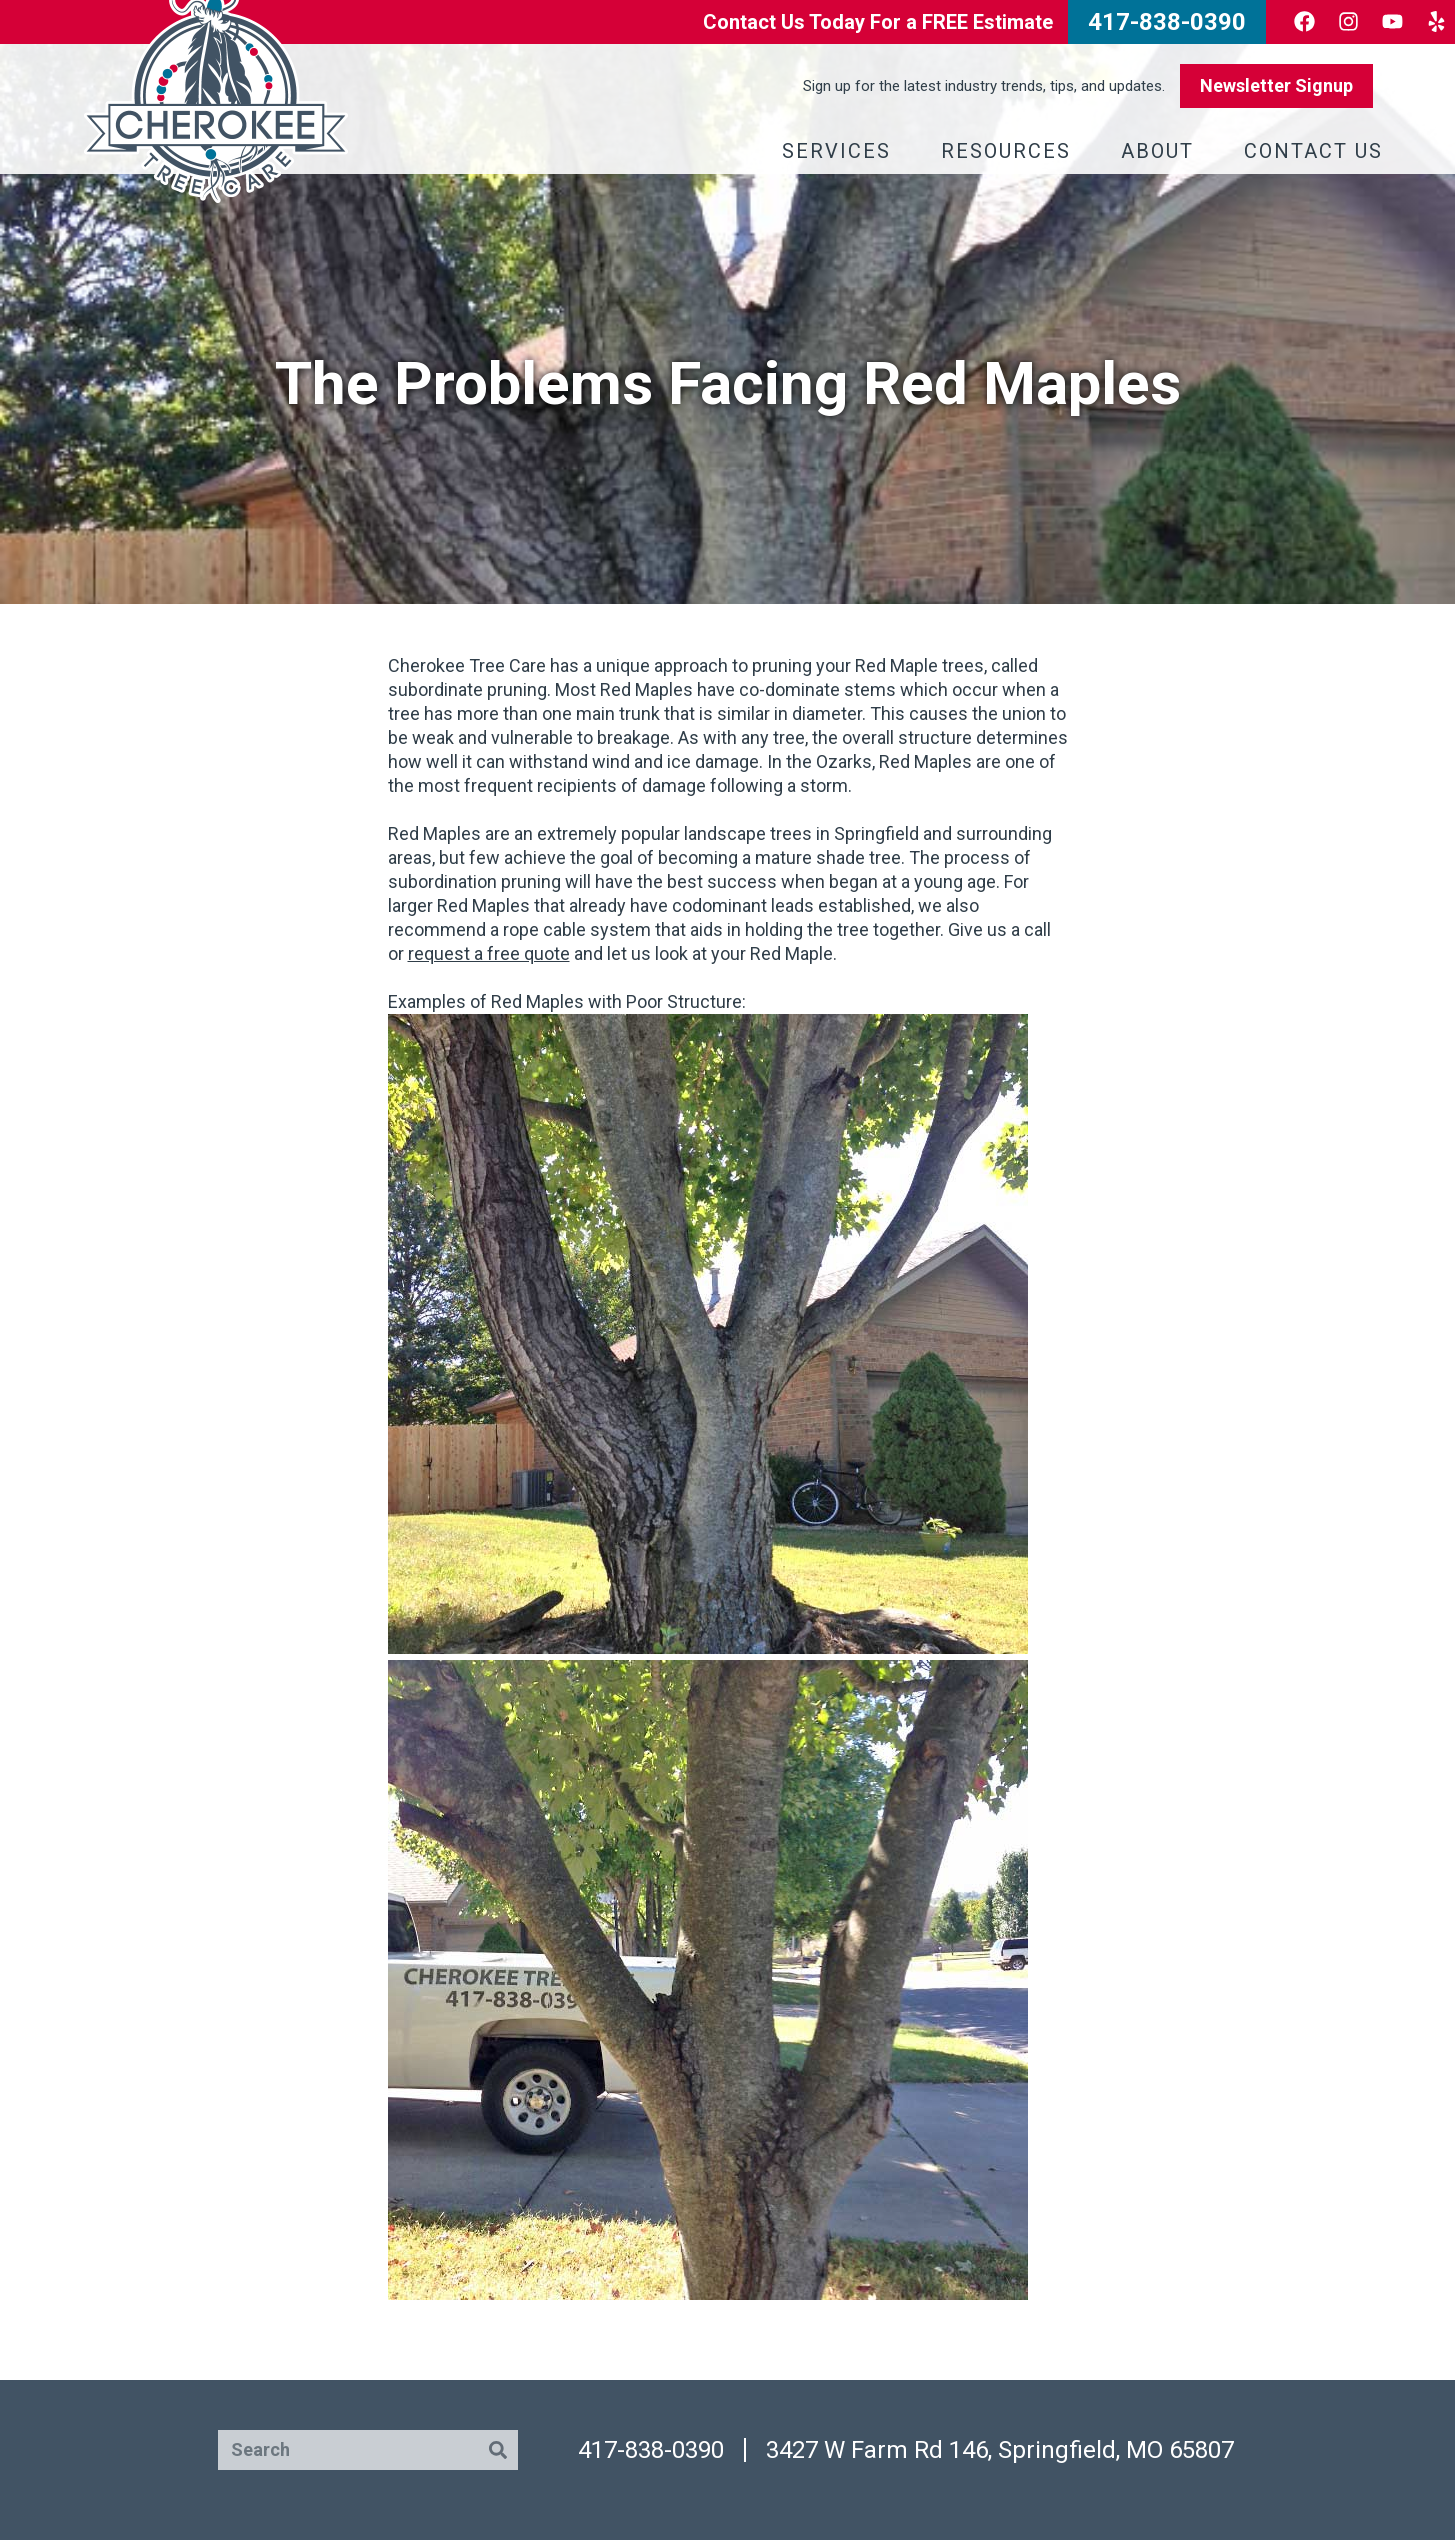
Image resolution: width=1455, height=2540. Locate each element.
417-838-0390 (651, 2450)
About (1162, 151)
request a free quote (489, 953)
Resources (1011, 151)
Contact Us (1318, 151)
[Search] (498, 2450)
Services (841, 151)
